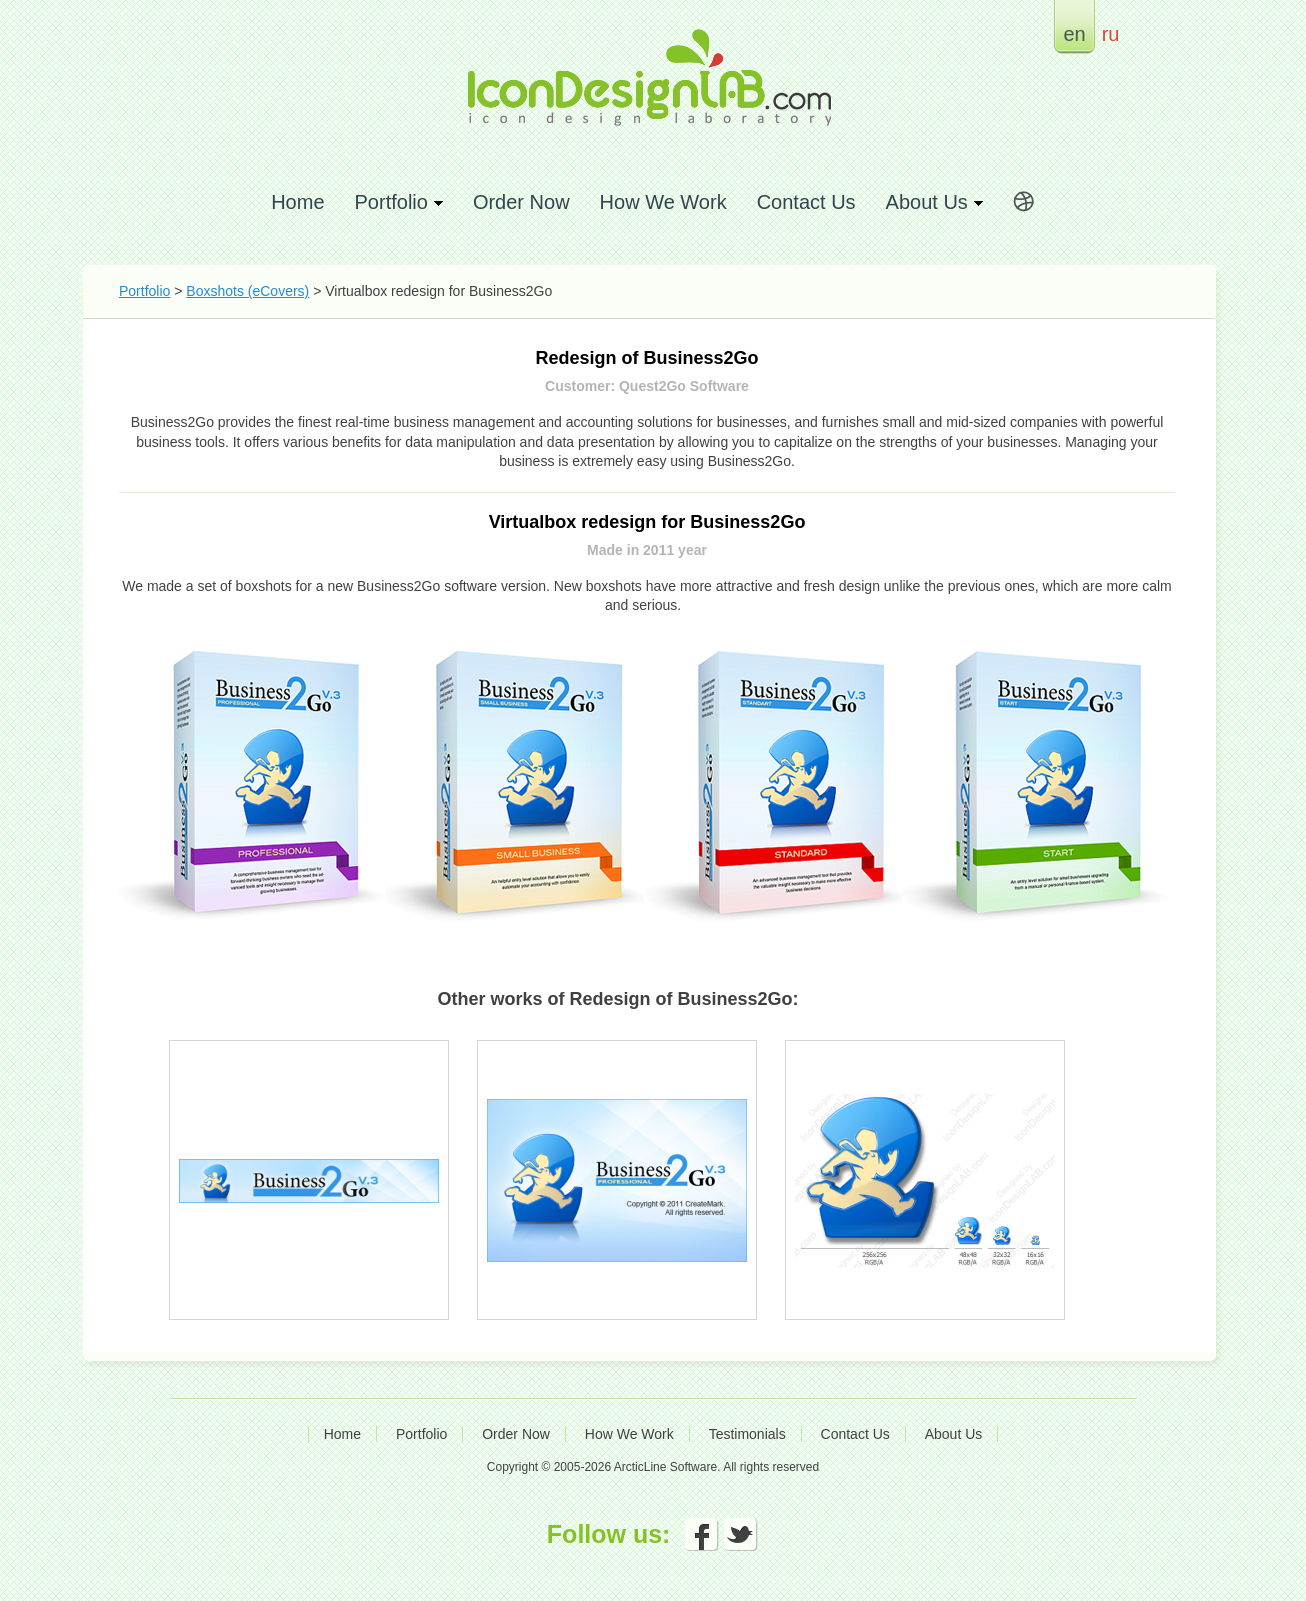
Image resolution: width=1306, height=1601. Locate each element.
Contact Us (806, 201)
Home (297, 201)
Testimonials (747, 1434)
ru (1111, 33)
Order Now (521, 201)
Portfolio (144, 291)
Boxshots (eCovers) (247, 291)
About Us (954, 1434)
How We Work (663, 201)
